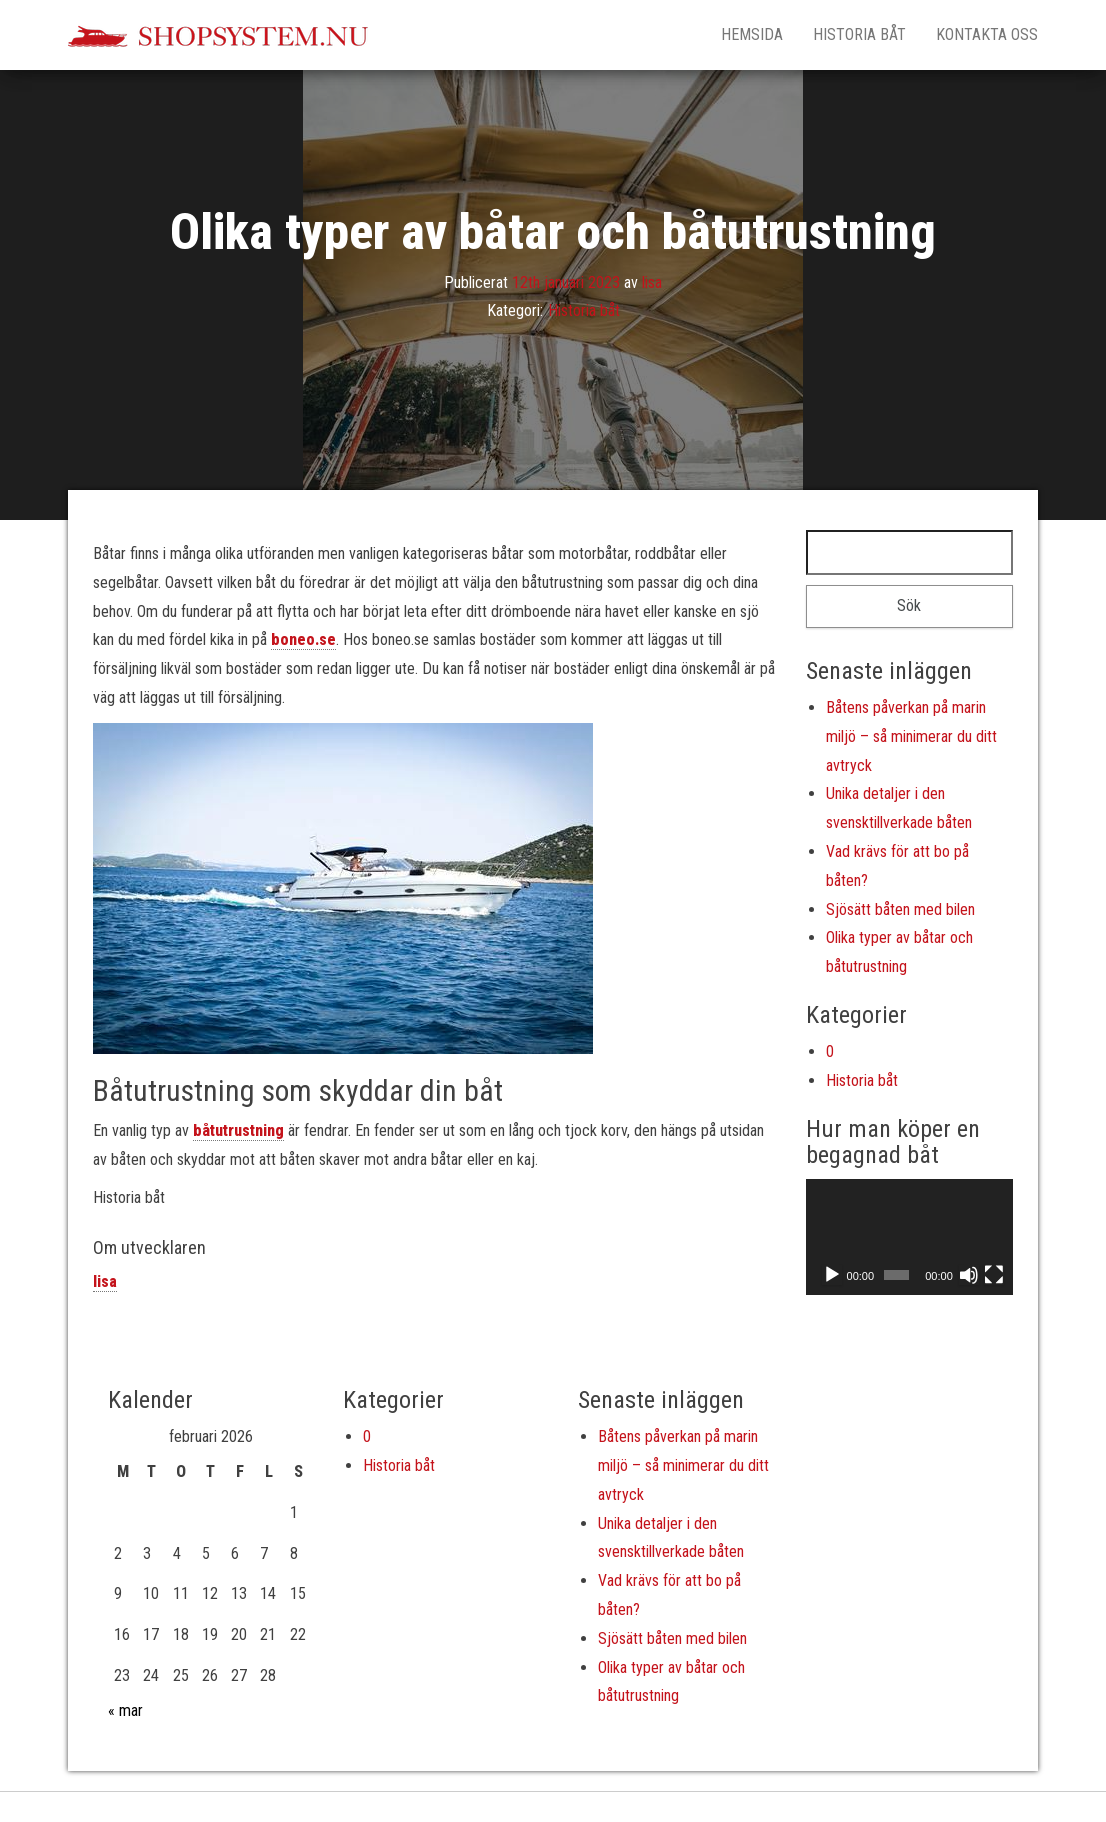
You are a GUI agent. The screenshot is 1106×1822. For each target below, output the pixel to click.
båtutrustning (238, 1130)
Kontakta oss (987, 34)
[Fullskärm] (994, 1275)
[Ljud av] (969, 1275)
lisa (652, 281)
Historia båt (859, 34)
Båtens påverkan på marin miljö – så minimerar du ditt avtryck (911, 736)
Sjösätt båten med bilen (900, 909)
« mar (125, 1710)
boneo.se (303, 639)
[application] (910, 1237)
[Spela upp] (832, 1275)
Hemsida (752, 34)
